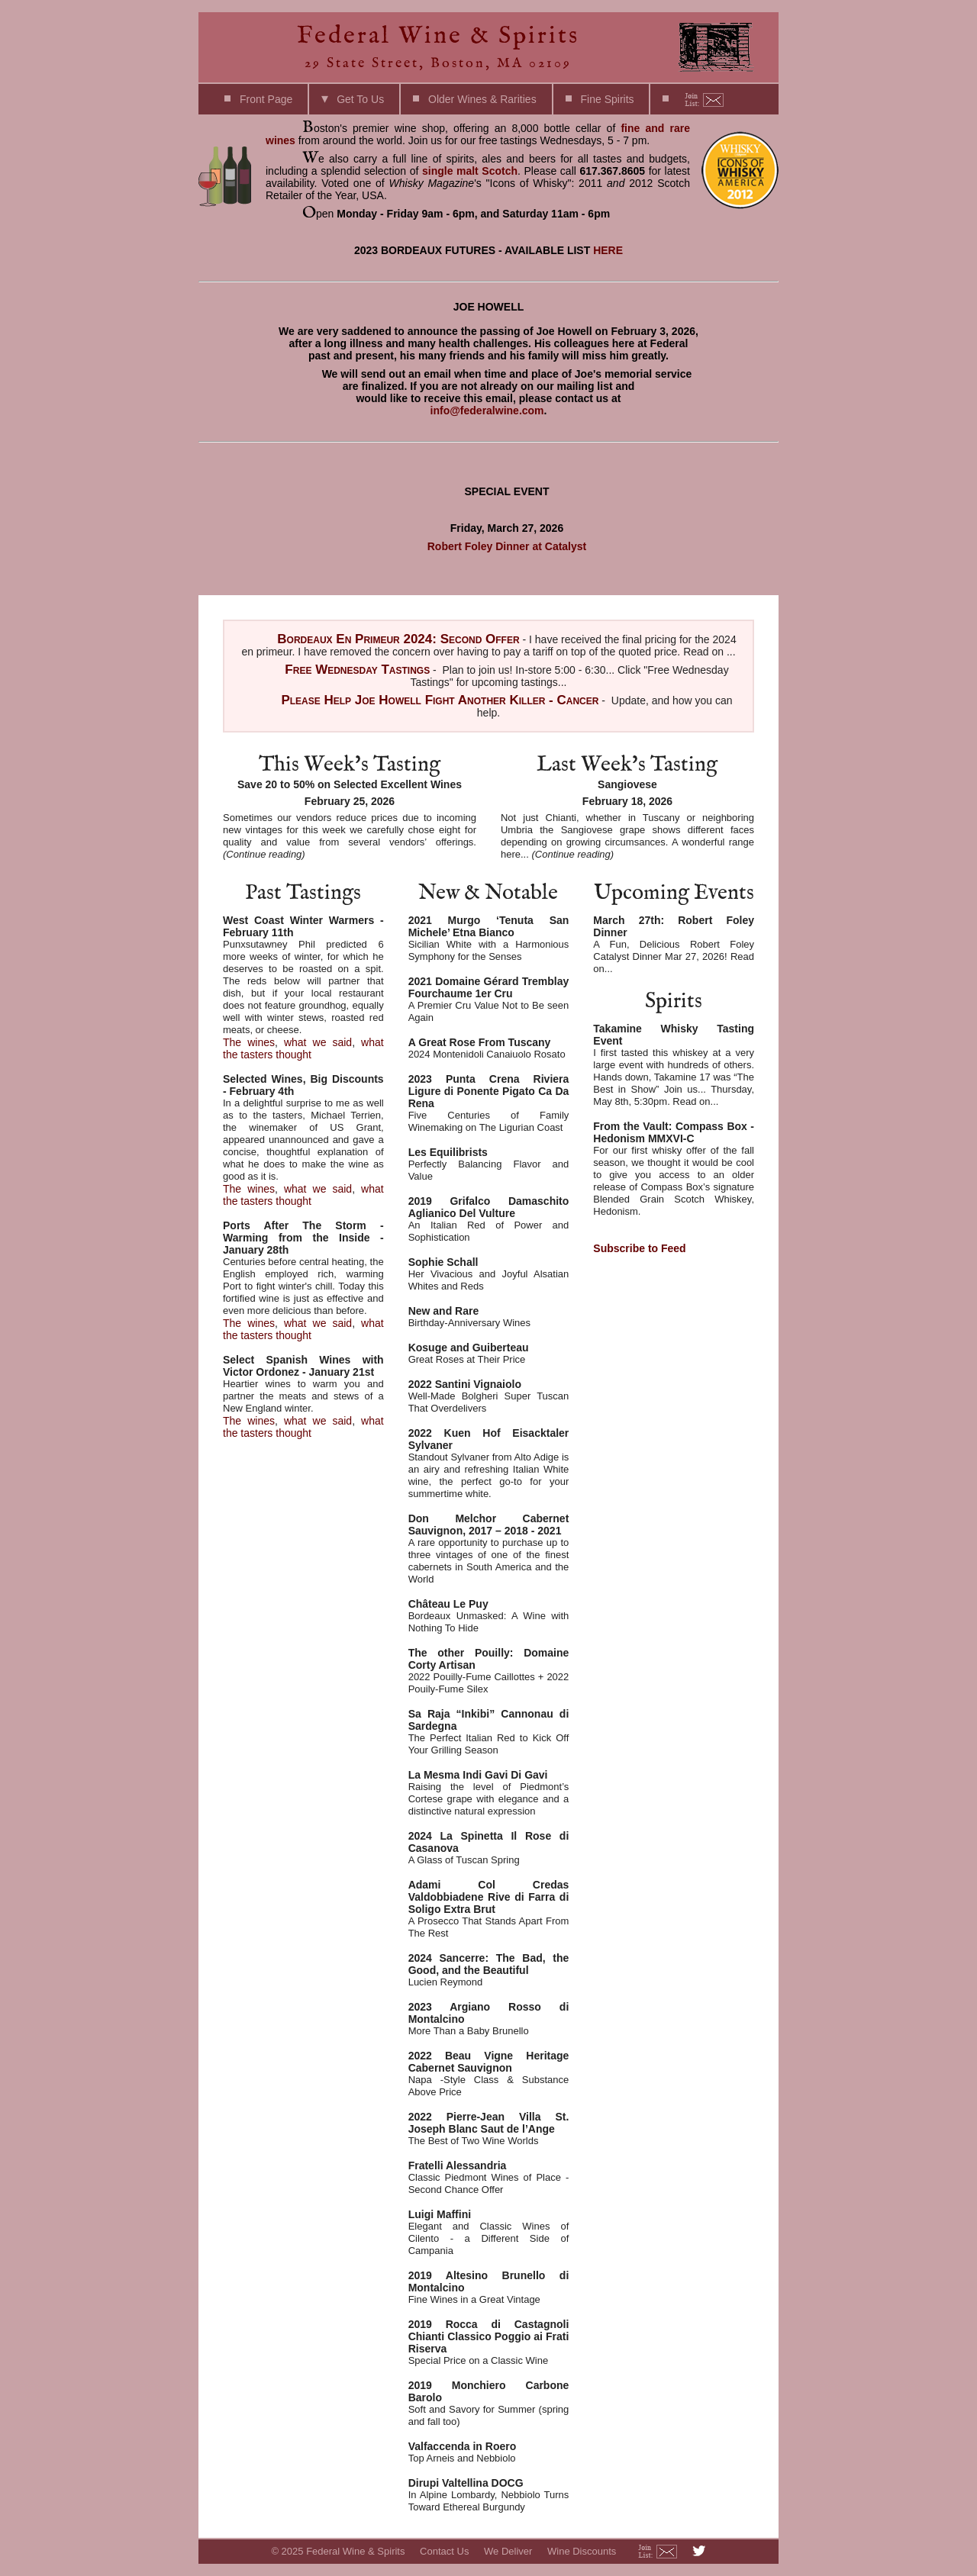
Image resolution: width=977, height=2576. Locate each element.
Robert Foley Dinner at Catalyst (507, 546)
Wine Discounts (581, 2551)
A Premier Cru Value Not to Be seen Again (488, 999)
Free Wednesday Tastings (357, 669)
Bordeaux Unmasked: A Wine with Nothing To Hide (488, 1616)
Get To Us (360, 99)
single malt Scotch (470, 171)
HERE (608, 250)
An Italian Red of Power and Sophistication (488, 1219)
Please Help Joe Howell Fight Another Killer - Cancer (439, 700)
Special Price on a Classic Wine (488, 2342)
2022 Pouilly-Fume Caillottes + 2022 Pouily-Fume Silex (488, 1671)
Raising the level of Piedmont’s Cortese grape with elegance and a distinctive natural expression (488, 1793)
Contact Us (444, 2551)
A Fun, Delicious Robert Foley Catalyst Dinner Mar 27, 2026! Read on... (673, 944)
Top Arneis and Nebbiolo (488, 2452)
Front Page (266, 99)
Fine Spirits (607, 99)
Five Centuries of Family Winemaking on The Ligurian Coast (488, 1103)
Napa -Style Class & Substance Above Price (488, 2074)
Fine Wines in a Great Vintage (488, 2287)
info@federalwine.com (487, 410)
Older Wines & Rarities (482, 99)
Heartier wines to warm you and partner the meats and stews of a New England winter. (303, 1384)
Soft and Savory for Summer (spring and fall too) (488, 2403)
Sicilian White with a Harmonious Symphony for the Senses (488, 938)
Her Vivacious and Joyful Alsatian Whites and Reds (488, 1274)
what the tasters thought (303, 1048)
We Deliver (508, 2551)
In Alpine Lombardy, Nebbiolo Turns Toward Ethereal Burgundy (488, 2495)
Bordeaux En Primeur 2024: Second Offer (398, 639)
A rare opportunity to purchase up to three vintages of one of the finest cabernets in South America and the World (488, 1548)
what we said (318, 1042)
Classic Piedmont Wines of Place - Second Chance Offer (488, 2177)
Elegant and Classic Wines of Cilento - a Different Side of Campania (488, 2232)
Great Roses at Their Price (488, 1353)
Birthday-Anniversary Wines (488, 1316)
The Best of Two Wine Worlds (488, 2128)
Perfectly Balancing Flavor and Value (488, 1164)
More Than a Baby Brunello (488, 2019)
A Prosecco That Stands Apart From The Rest (488, 1909)
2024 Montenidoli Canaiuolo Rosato (488, 1048)
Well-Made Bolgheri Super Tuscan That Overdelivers (488, 1396)
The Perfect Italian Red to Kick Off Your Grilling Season (488, 1732)
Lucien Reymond (488, 1970)
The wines (249, 1042)
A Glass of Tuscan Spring (488, 1848)
